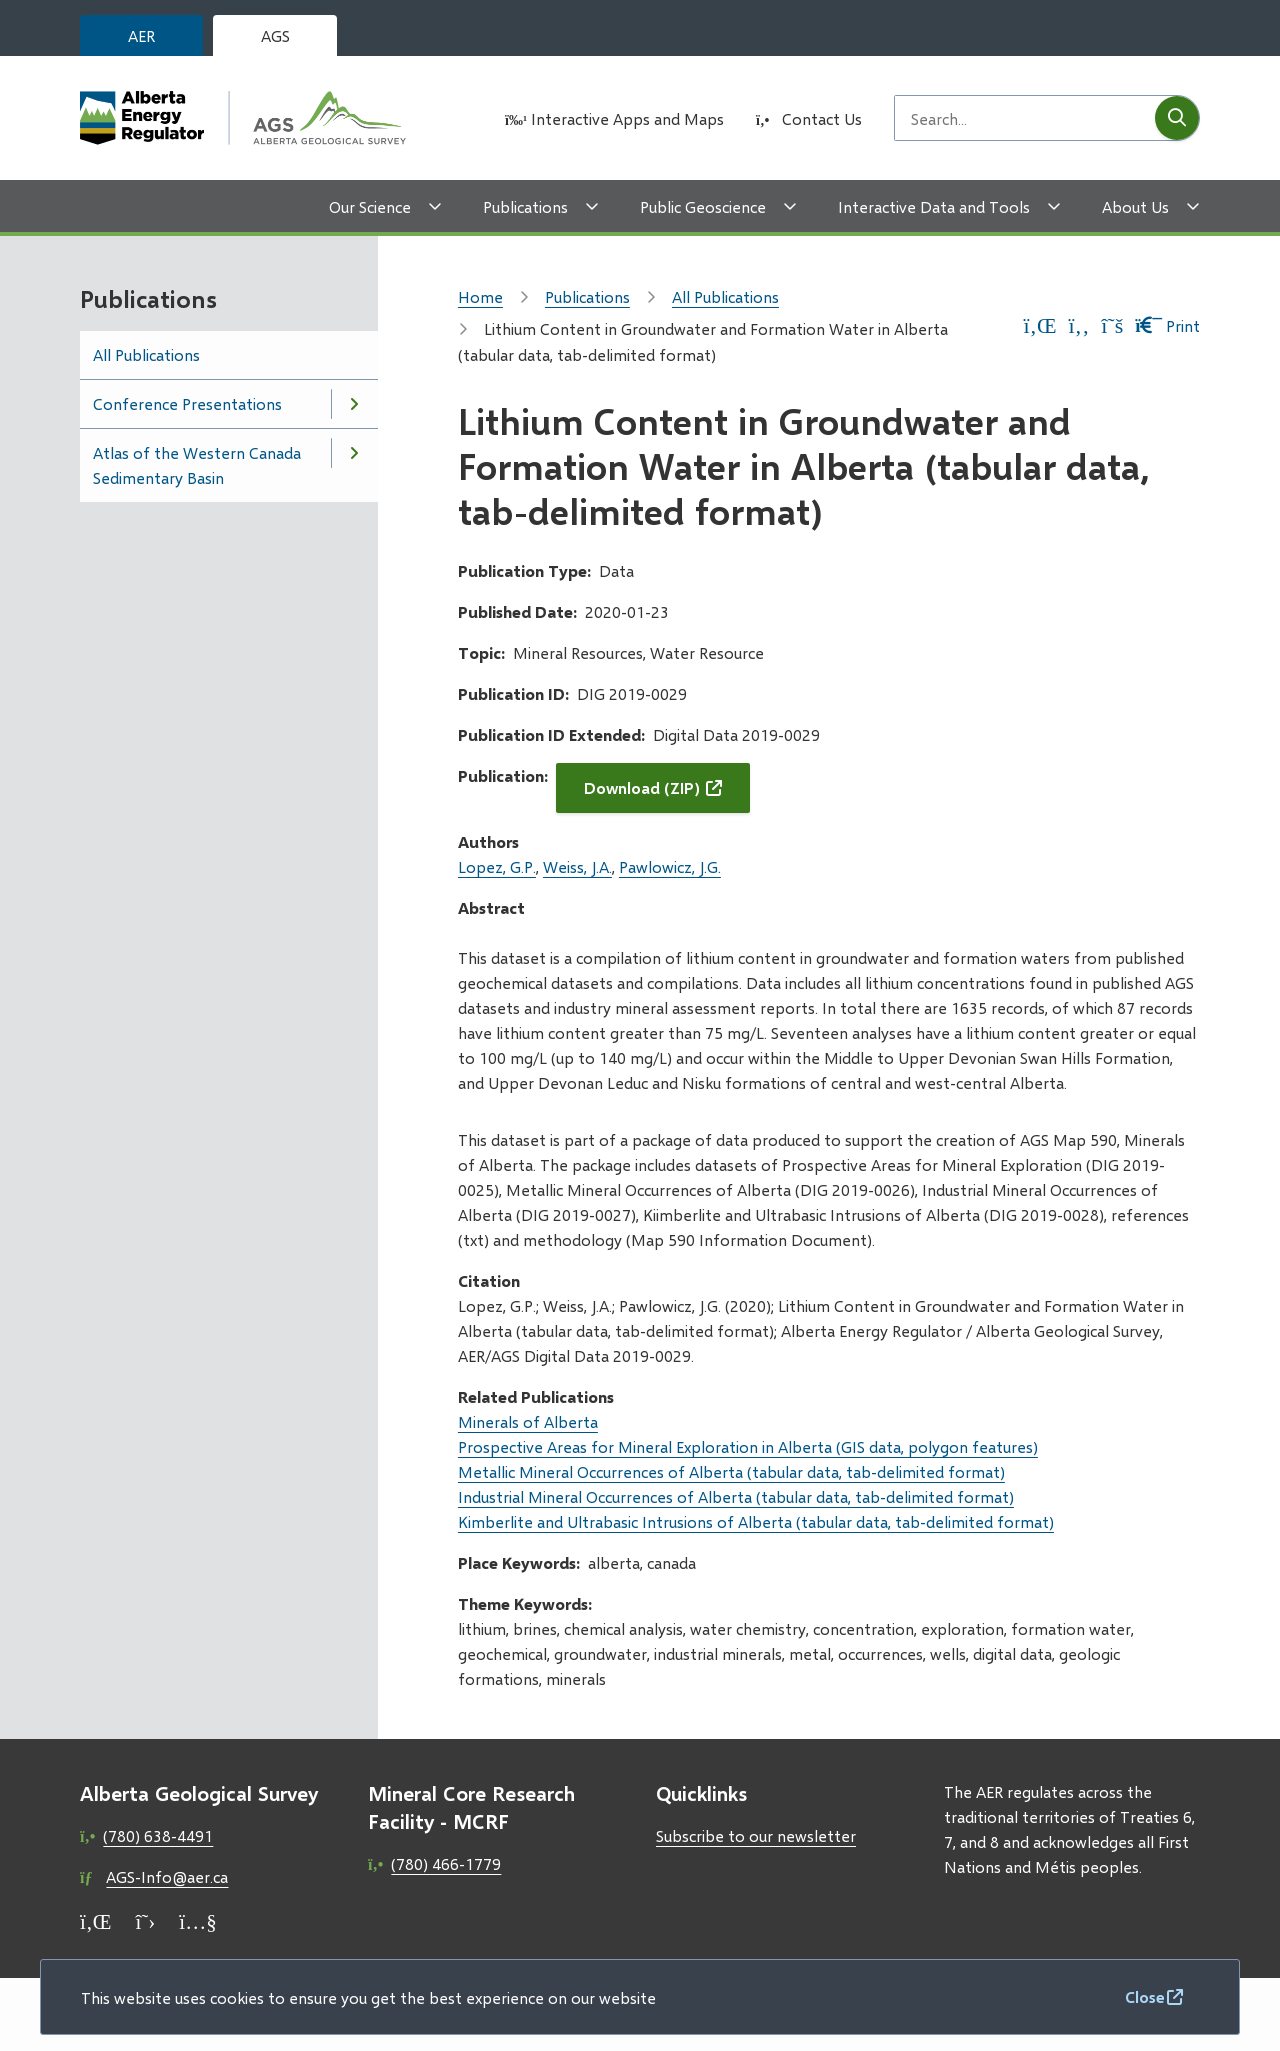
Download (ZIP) (642, 787)
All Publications (146, 354)
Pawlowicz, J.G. (670, 866)
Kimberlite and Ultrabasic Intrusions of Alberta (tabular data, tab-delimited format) (756, 1521)
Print (1167, 325)
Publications (525, 206)
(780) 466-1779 (446, 1863)
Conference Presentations (187, 403)
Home (480, 296)
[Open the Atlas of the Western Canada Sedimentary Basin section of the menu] (354, 453)
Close (1145, 1996)
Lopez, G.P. (497, 866)
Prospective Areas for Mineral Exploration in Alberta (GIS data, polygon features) (748, 1446)
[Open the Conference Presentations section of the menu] (354, 404)
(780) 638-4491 (158, 1835)
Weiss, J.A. (577, 866)
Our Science (370, 206)
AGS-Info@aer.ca (167, 1876)
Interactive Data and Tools (934, 206)
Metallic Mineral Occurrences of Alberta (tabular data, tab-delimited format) (731, 1471)
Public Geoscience (703, 206)
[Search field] (1025, 118)
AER (141, 35)
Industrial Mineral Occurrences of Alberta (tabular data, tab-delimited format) (736, 1496)
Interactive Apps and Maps (627, 118)
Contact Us (822, 118)
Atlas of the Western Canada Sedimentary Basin (197, 465)
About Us (1135, 206)
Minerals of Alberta (528, 1421)
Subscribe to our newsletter (756, 1835)
